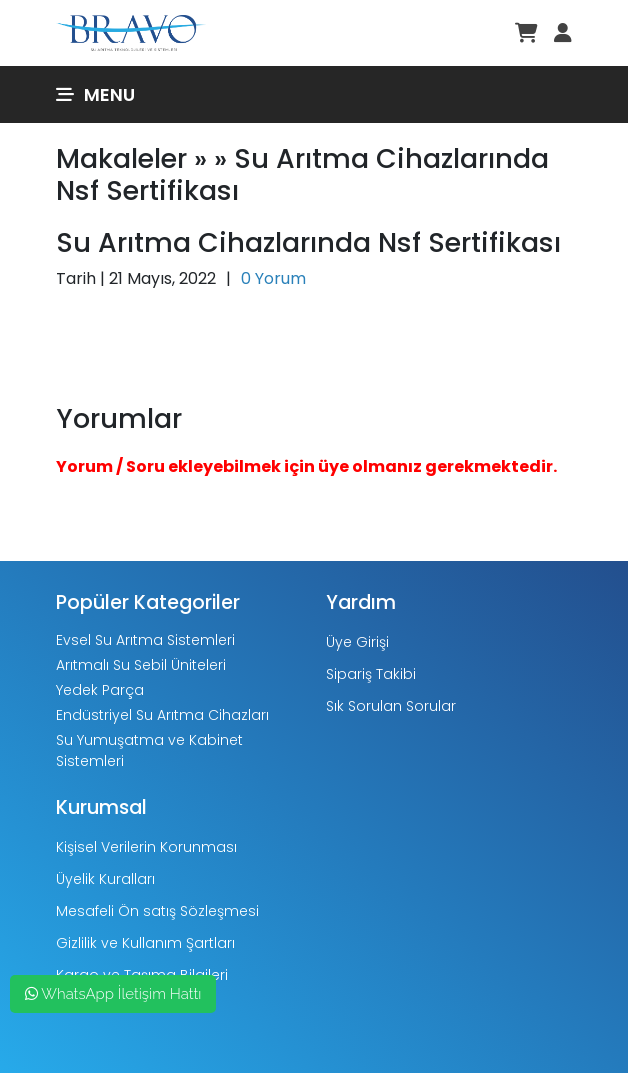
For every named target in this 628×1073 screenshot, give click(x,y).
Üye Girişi (357, 642)
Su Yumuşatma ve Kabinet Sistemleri (149, 750)
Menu (95, 94)
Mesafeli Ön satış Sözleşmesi (157, 911)
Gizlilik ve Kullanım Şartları (145, 943)
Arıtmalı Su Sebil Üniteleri (141, 665)
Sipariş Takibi (371, 674)
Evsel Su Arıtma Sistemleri (145, 640)
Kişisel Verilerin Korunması (146, 847)
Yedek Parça (100, 690)
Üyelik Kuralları (105, 879)
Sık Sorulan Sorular (391, 706)
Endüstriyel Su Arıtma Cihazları (162, 715)
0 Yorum (273, 278)
